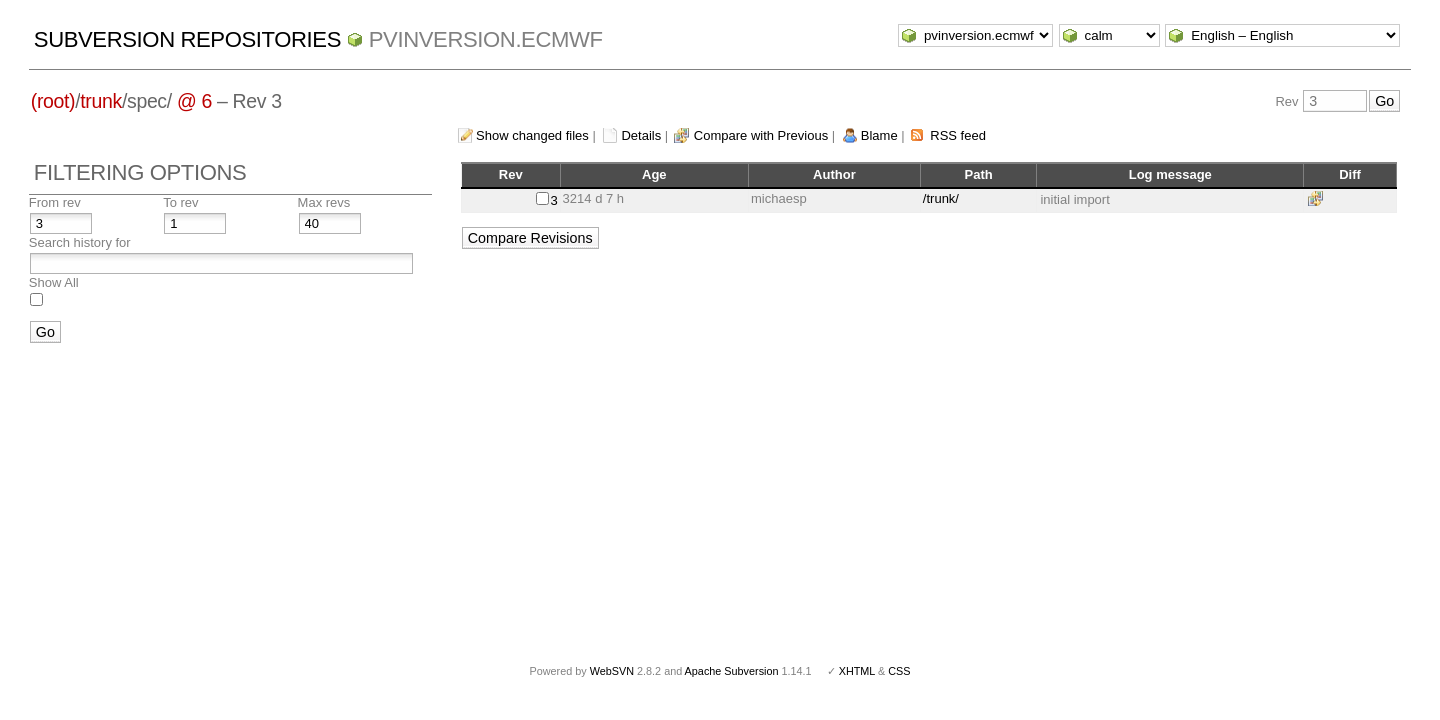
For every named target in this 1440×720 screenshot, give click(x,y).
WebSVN (612, 671)
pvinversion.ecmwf (486, 39)
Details (641, 135)
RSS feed (958, 135)
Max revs (324, 202)
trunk (101, 101)
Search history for (80, 242)
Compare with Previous (761, 135)
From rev (55, 202)
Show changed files (532, 135)
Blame (879, 135)
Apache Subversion (732, 671)
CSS (899, 671)
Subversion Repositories (187, 39)
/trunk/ (941, 198)
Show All (54, 282)
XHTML (857, 671)
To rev (180, 202)
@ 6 (194, 101)
